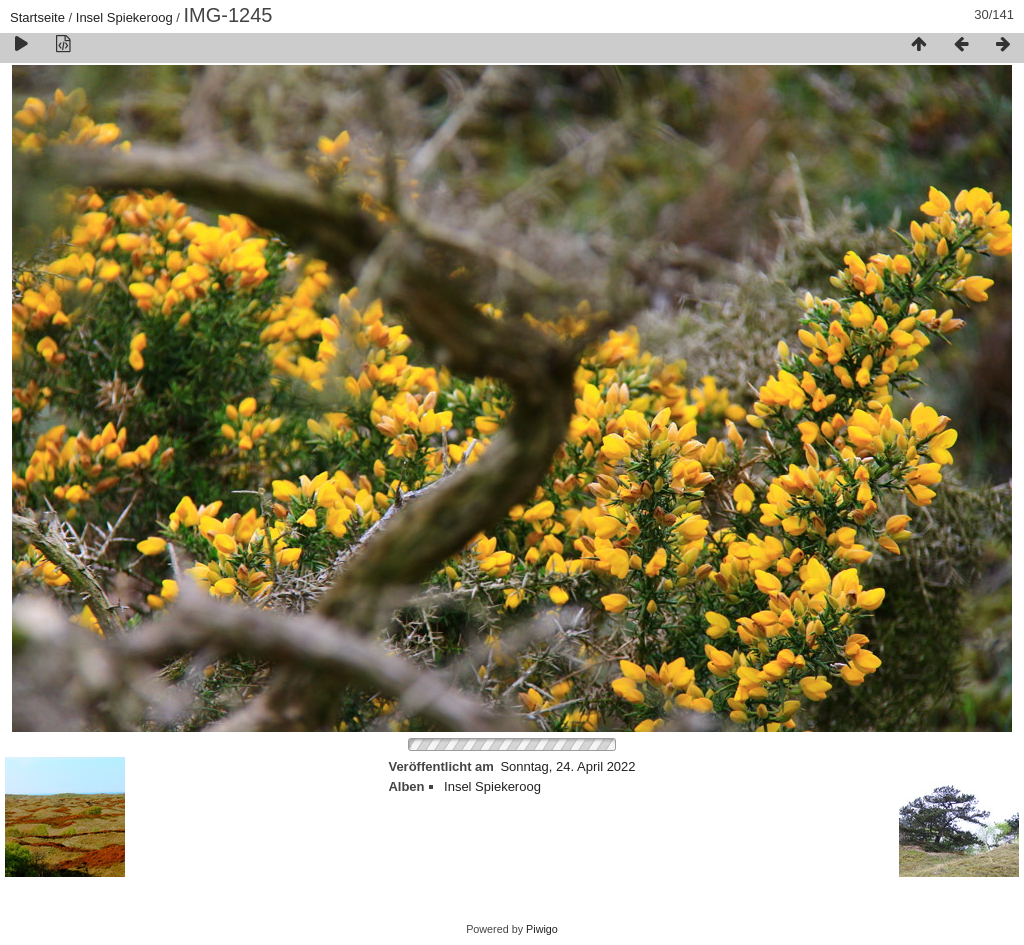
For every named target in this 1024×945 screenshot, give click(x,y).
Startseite (37, 17)
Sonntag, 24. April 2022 (567, 766)
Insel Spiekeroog (124, 17)
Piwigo (542, 929)
